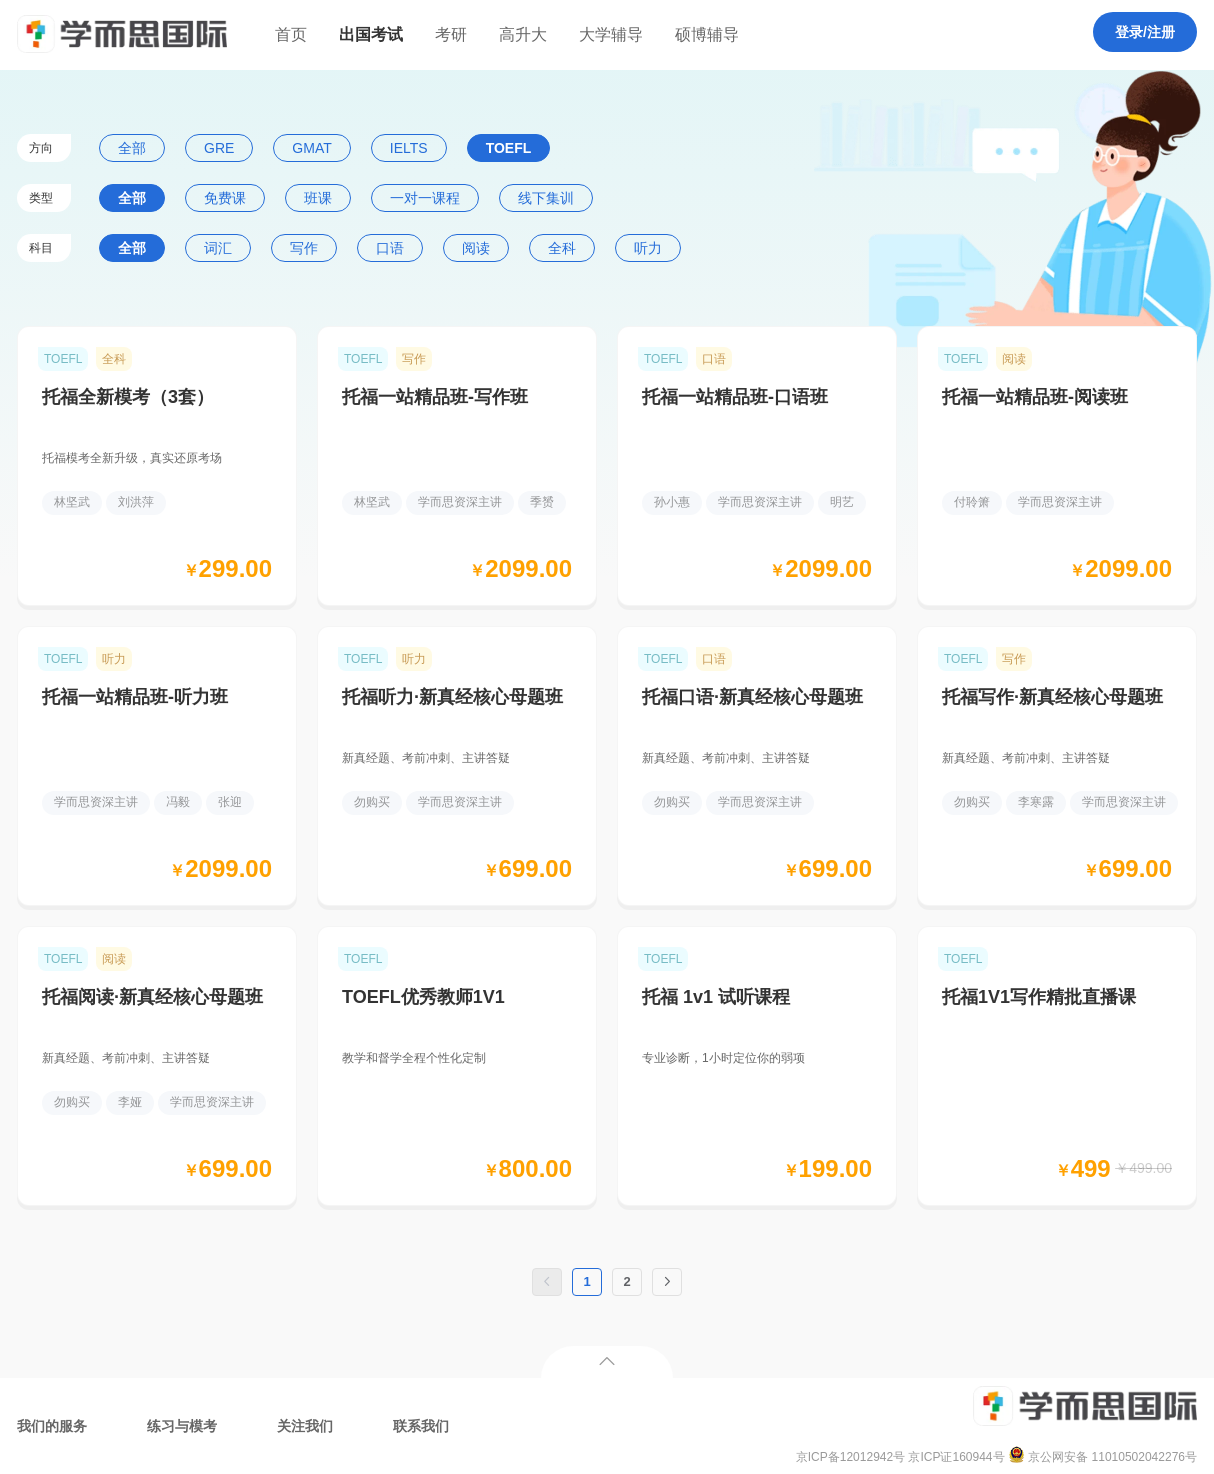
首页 (291, 34)
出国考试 (371, 34)
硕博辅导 (707, 34)
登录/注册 (1145, 32)
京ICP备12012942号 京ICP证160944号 (900, 1457)
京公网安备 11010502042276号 (1102, 1457)
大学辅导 (611, 34)
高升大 (523, 34)
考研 (451, 34)
